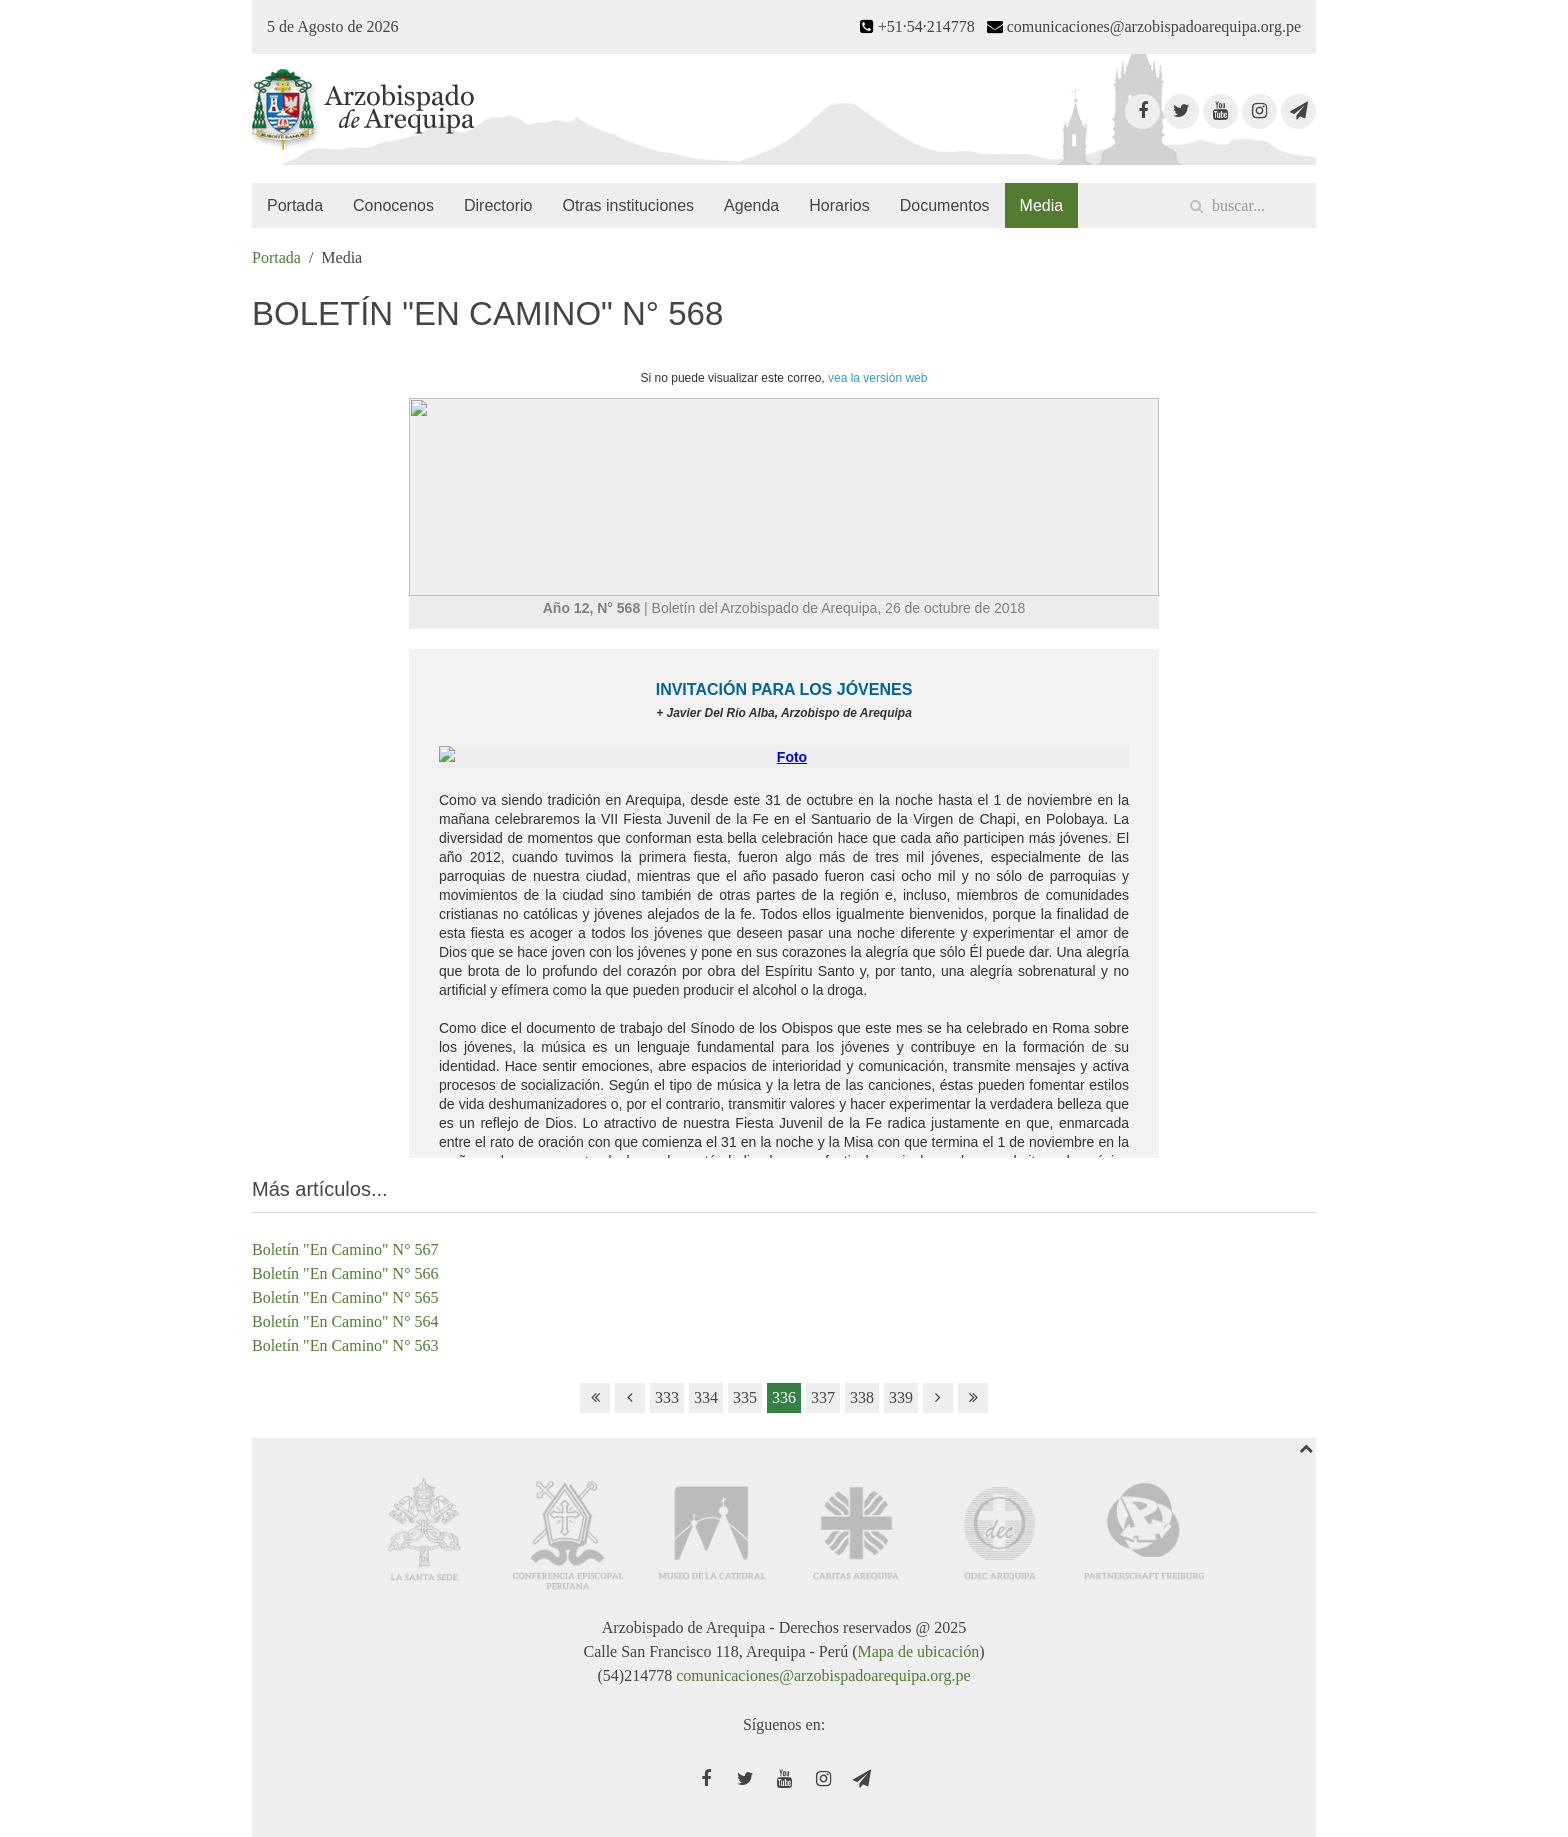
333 (667, 1397)
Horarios (839, 205)
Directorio (498, 205)
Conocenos (393, 205)
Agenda (751, 205)
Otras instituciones (628, 205)
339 (901, 1397)
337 (823, 1397)
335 (745, 1397)
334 (706, 1397)
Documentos (945, 205)
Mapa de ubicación (918, 1651)
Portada (295, 205)
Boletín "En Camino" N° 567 (345, 1249)
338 (862, 1397)
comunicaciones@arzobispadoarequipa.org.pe (823, 1675)
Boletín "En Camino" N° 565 (345, 1297)
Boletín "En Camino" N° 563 (345, 1345)
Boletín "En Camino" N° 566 (345, 1273)
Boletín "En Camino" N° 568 (487, 313)
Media (1042, 205)
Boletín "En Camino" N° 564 (345, 1321)
